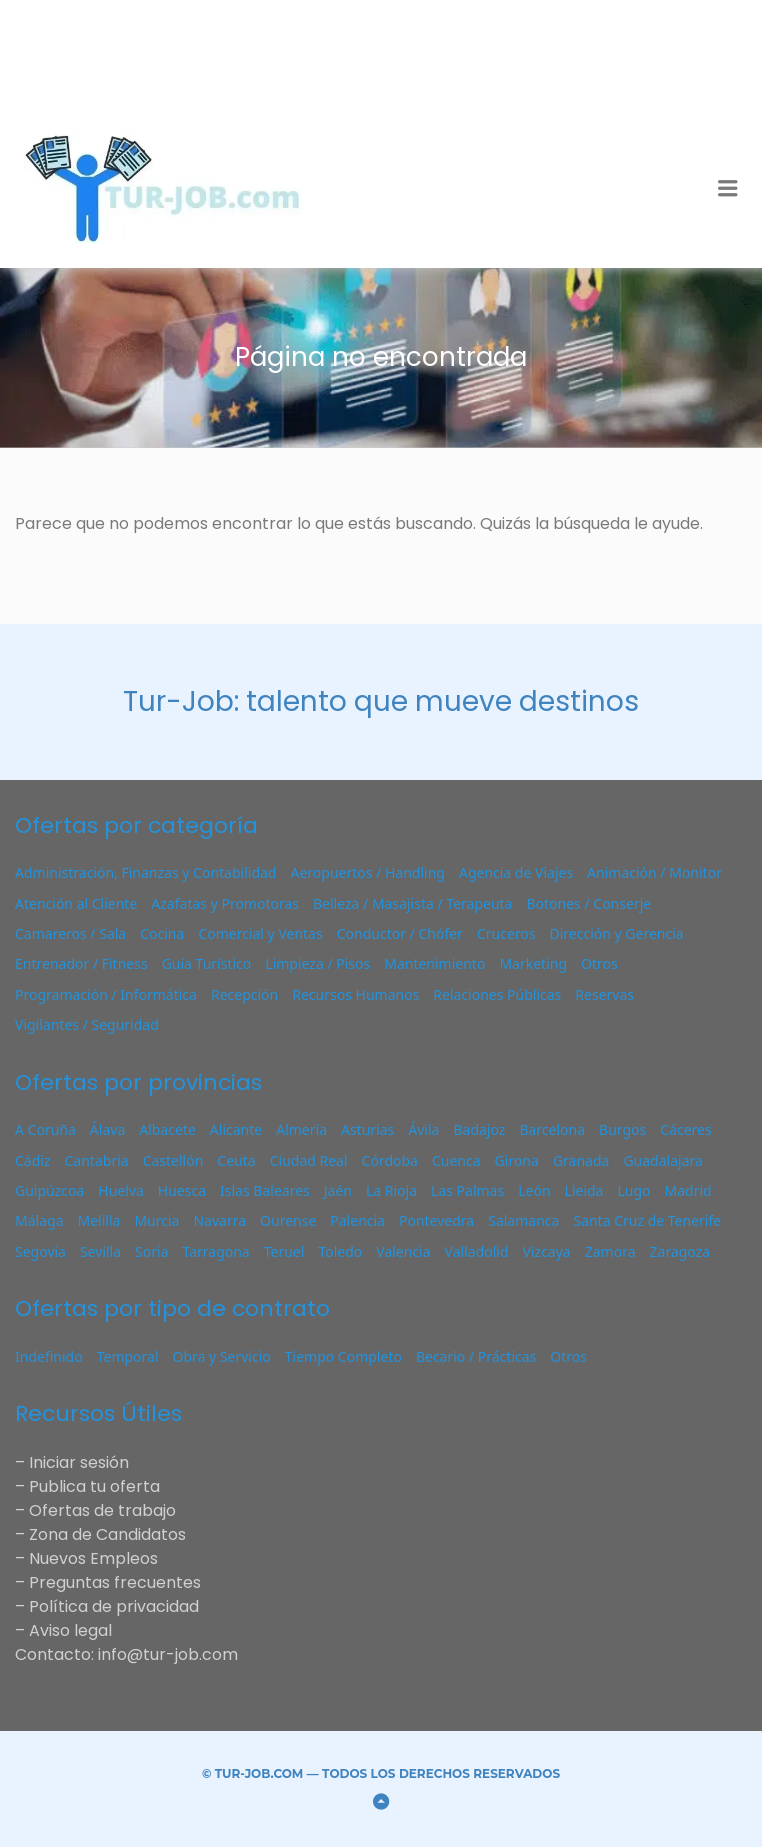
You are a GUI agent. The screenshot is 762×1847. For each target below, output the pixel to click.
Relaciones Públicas (497, 994)
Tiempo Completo (343, 1356)
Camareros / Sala (70, 933)
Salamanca (523, 1220)
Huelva (121, 1190)
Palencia (357, 1220)
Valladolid (477, 1251)
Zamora (610, 1251)
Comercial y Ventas (260, 933)
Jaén (338, 1190)
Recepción (244, 994)
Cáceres (685, 1129)
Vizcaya (547, 1251)
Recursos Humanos (355, 994)
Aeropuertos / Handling (367, 872)
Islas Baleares (265, 1190)
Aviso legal (70, 1630)
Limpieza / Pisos (317, 963)
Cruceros (506, 933)
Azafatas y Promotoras (225, 903)
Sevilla (100, 1251)
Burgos (622, 1129)
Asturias (367, 1129)
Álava (107, 1129)
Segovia (40, 1251)
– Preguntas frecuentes (108, 1582)
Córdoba (390, 1160)
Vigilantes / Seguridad (87, 1024)
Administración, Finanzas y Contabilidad (145, 872)
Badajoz (479, 1129)
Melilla (98, 1220)
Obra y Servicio (222, 1356)
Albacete (167, 1129)
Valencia (403, 1251)
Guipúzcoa (49, 1190)
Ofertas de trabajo (102, 1510)
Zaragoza (680, 1251)
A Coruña (45, 1129)
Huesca (182, 1190)
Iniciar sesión (79, 1462)
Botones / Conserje (588, 903)
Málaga (39, 1220)
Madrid (688, 1190)
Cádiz (33, 1160)
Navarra (219, 1220)
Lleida (584, 1190)
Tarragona (215, 1251)
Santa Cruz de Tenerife (647, 1220)
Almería (301, 1129)
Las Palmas (467, 1190)
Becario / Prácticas (476, 1356)
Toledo (340, 1251)
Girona (517, 1160)
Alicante (236, 1129)
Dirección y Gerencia (616, 933)
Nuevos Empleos (93, 1558)
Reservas (604, 994)
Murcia (156, 1220)
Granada (581, 1160)
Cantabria (97, 1160)
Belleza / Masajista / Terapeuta (412, 903)
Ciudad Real (309, 1160)
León (534, 1190)
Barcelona (552, 1129)
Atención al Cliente (76, 903)
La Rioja (391, 1190)
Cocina (162, 933)
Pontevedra (436, 1220)
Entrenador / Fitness (81, 963)
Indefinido (49, 1356)
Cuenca (456, 1160)
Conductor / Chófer (400, 933)
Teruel (284, 1251)
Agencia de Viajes (516, 872)
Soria (151, 1251)
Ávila (423, 1129)
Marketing (533, 963)
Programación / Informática (106, 994)
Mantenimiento (434, 963)
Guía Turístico (207, 963)
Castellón (173, 1160)
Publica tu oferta (94, 1486)
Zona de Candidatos (107, 1534)
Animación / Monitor (654, 872)
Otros (599, 963)
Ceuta (236, 1160)
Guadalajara (662, 1160)
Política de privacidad (114, 1606)
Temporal (128, 1356)
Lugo (633, 1190)
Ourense (288, 1220)
